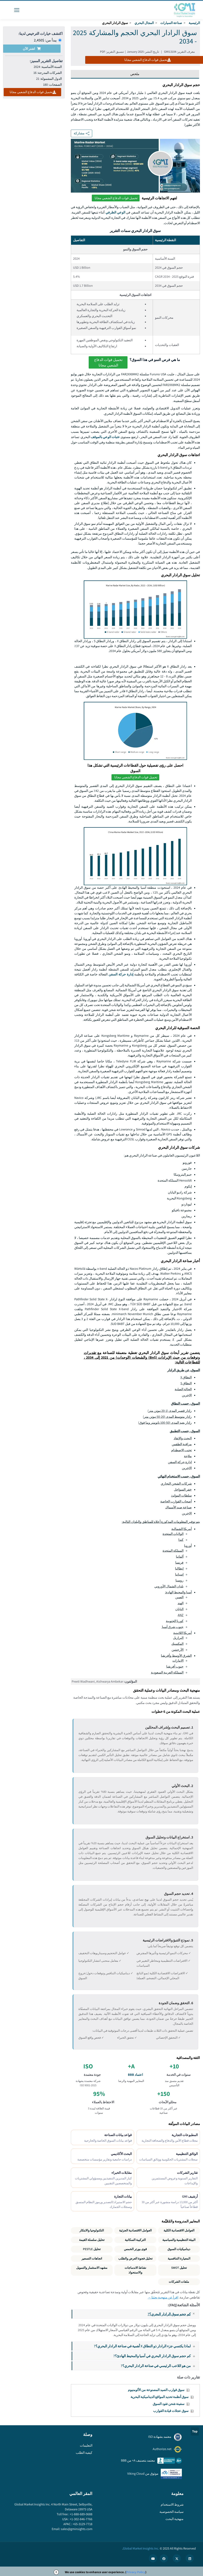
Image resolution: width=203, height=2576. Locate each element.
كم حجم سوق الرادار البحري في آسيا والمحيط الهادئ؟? (155, 2355)
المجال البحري (144, 23)
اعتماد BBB (135, 2074)
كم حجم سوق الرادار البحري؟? (173, 2314)
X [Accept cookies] (56, 2572)
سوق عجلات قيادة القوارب (170, 2411)
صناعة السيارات (171, 23)
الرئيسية (194, 23)
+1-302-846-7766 (80, 2519)
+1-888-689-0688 (80, 2514)
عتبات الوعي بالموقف (105, 437)
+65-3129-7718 (82, 2524)
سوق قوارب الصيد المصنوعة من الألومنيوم (156, 2390)
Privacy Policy (135, 2572)
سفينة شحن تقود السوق (168, 2404)
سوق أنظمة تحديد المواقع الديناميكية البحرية (159, 2397)
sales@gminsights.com (76, 2529)
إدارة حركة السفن (121, 974)
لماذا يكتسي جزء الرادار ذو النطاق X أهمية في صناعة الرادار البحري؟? (146, 2346)
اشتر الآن (32, 49)
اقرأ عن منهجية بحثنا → (163, 2297)
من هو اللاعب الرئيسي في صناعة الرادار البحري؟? (159, 2365)
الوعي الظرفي (115, 212)
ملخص (134, 74)
